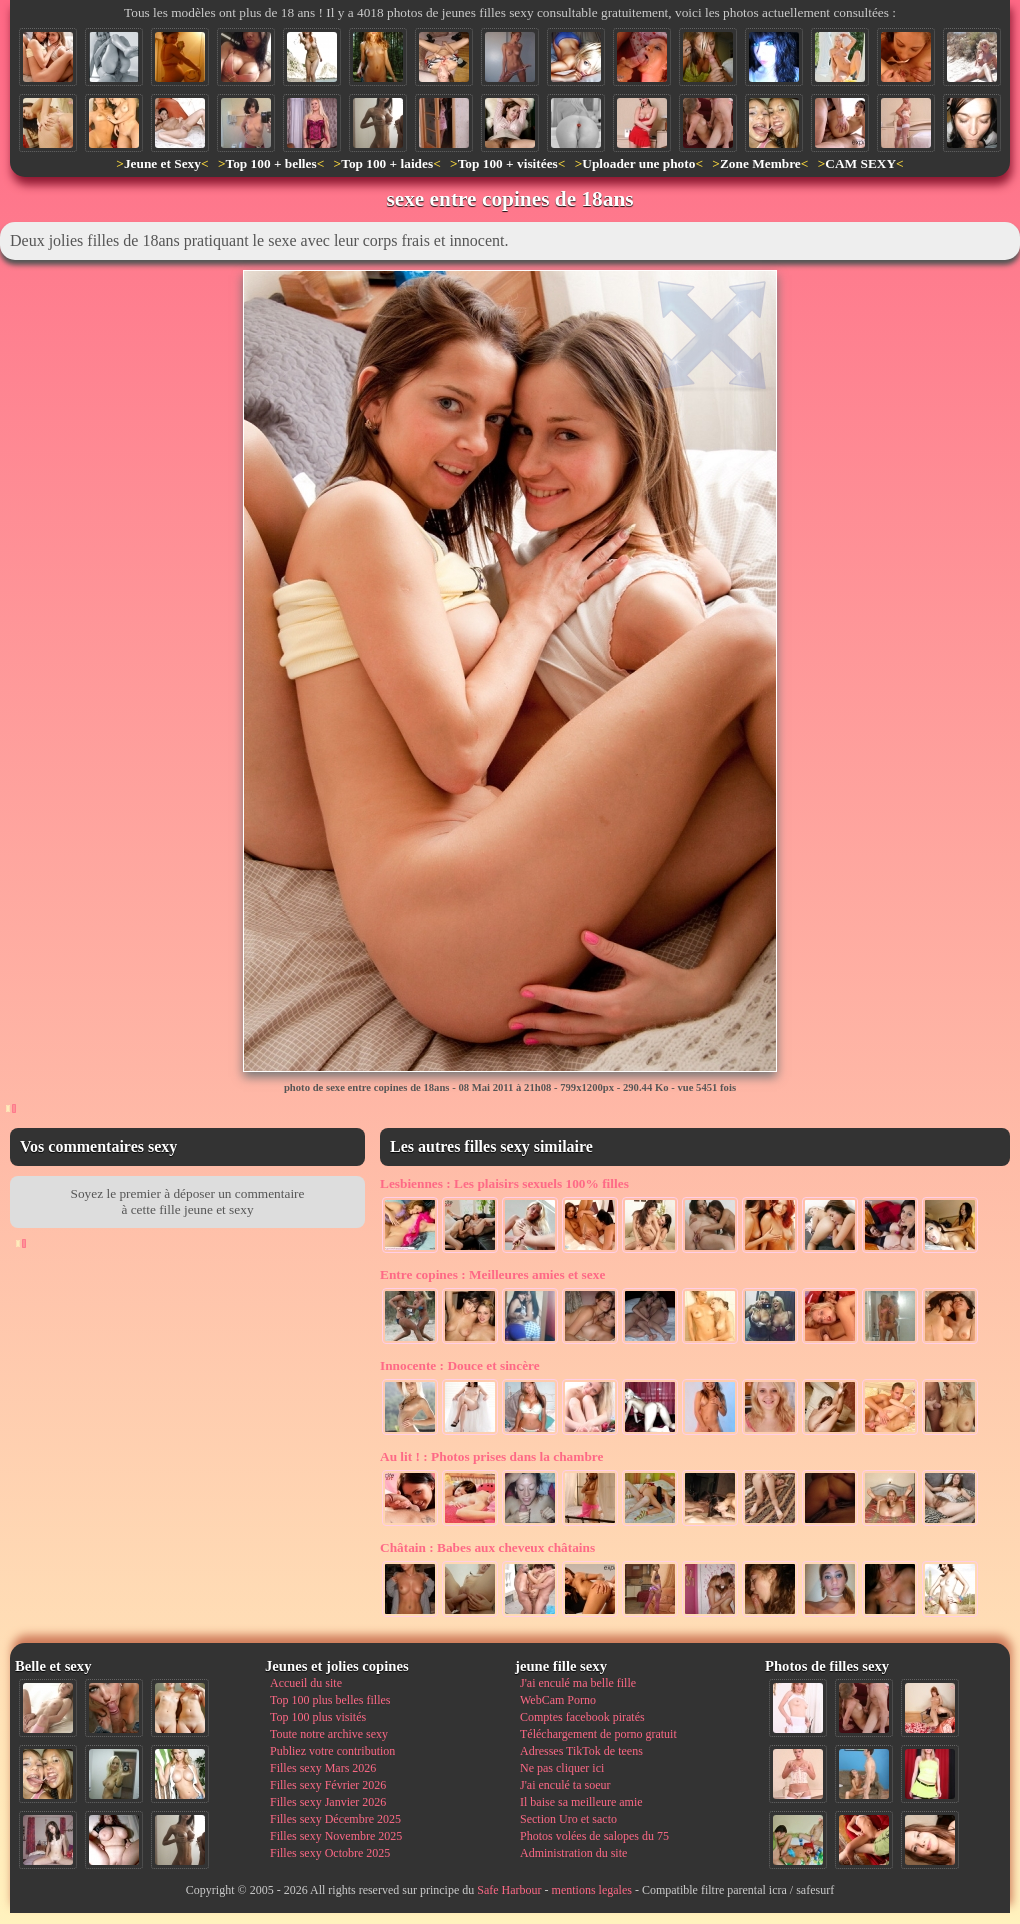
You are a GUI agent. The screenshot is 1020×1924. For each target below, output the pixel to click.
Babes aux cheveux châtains (487, 1547)
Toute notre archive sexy (329, 1734)
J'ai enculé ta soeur (565, 1785)
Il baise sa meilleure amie (581, 1802)
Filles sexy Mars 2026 (323, 1768)
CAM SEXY (860, 163)
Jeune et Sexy (162, 163)
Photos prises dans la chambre (491, 1456)
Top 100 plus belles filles (330, 1700)
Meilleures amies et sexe (492, 1274)
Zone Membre (760, 163)
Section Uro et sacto (568, 1819)
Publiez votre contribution (332, 1751)
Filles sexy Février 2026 (328, 1785)
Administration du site (573, 1853)
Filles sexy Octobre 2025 (330, 1853)
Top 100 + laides (387, 163)
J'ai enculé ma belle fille (578, 1683)
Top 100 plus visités (318, 1717)
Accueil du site (306, 1683)
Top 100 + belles (270, 163)
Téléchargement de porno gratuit (598, 1734)
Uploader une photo (638, 163)
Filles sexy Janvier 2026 (328, 1802)
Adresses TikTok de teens (581, 1751)
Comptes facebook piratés (582, 1717)
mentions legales (592, 1890)
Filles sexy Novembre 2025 (336, 1836)
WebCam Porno (558, 1700)
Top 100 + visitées (508, 163)
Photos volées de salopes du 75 (594, 1836)
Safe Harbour (509, 1890)
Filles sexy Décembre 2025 (335, 1819)
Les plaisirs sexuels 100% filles (504, 1183)
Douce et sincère (460, 1365)
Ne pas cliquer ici (562, 1768)
